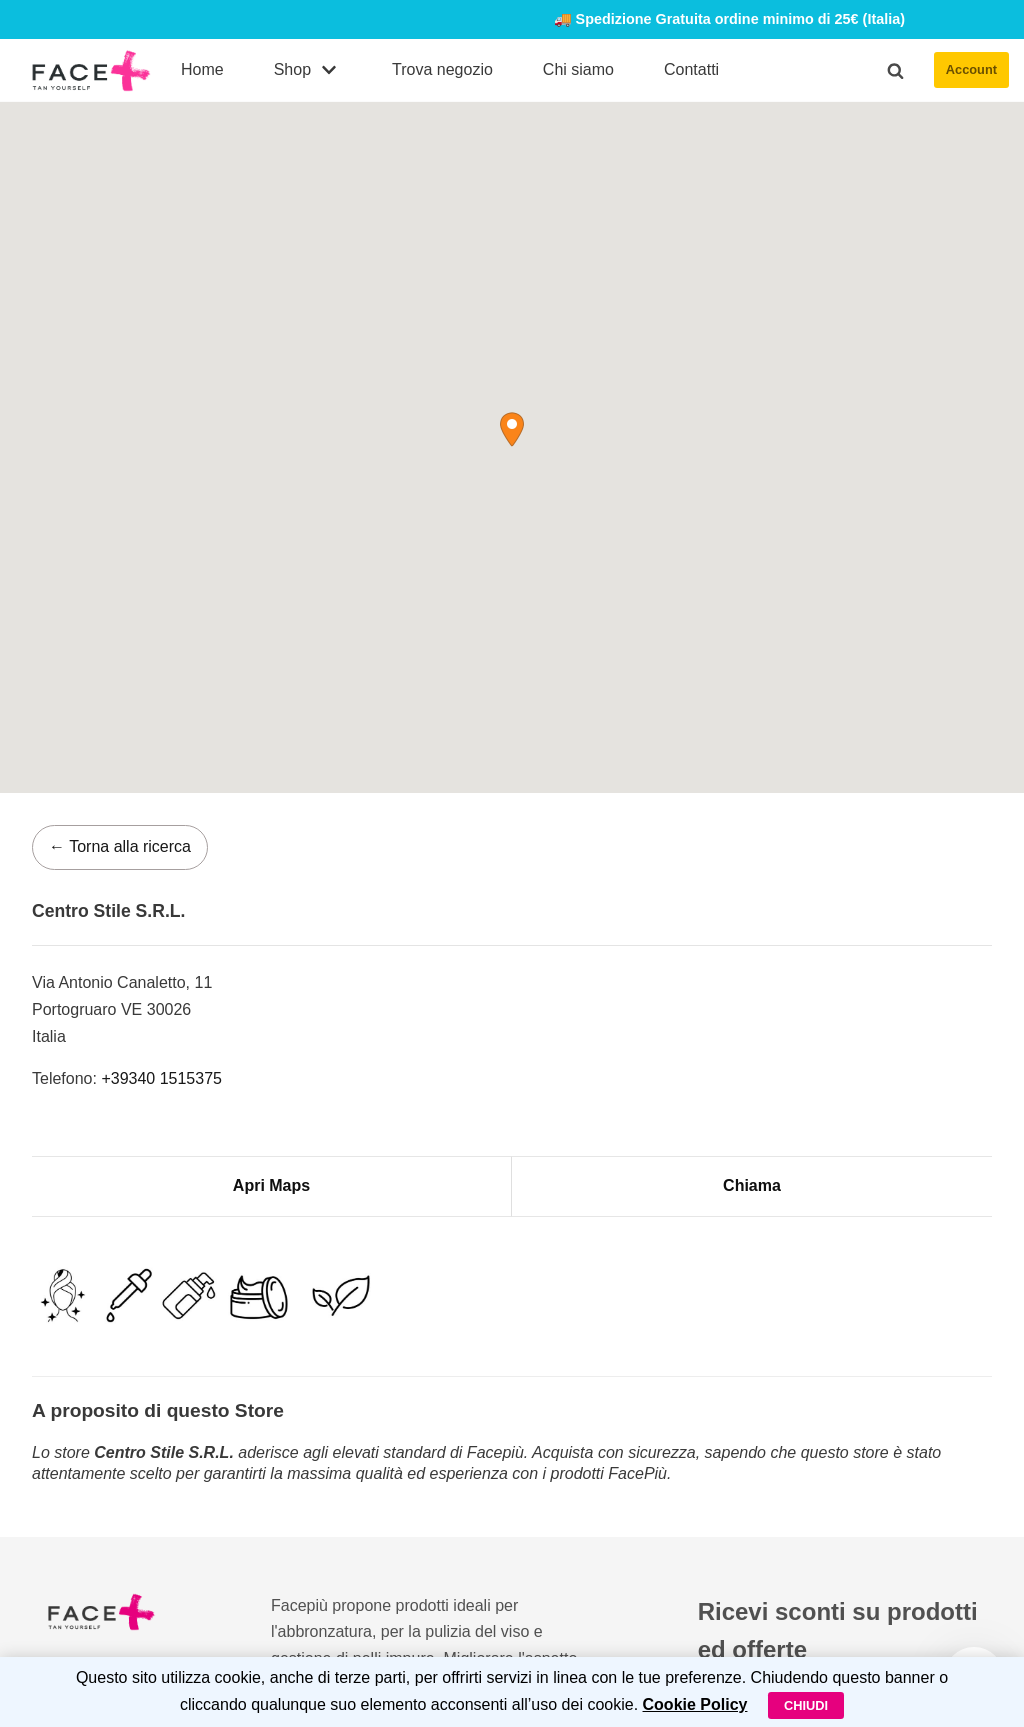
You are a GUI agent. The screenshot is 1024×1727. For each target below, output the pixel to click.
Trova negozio (442, 69)
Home (202, 69)
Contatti (691, 69)
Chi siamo (578, 69)
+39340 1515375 (161, 1078)
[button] (895, 70)
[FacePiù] (91, 70)
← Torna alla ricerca (120, 846)
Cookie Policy (695, 1704)
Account (971, 69)
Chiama (752, 1185)
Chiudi (806, 1705)
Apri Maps (271, 1185)
